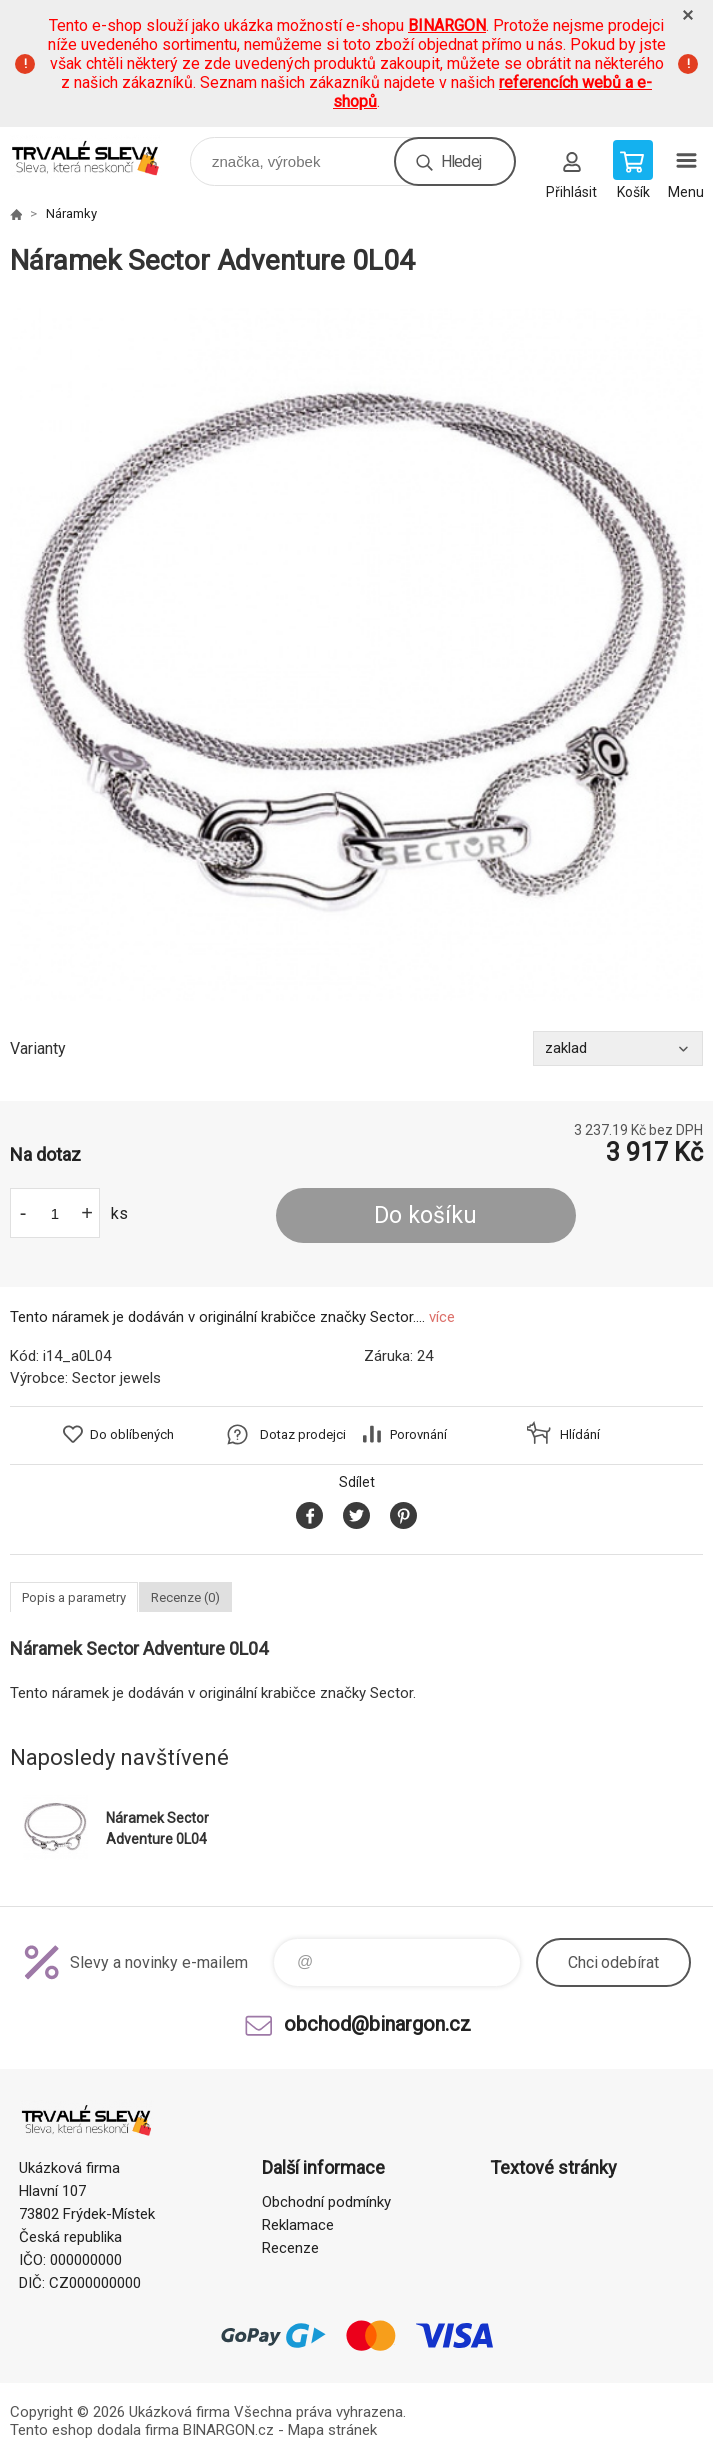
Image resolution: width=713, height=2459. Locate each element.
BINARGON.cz (228, 2430)
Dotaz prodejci (303, 1434)
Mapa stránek (332, 2430)
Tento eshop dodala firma (94, 2430)
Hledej (461, 161)
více (442, 1317)
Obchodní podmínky (326, 2202)
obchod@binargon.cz (377, 2024)
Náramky (71, 213)
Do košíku (425, 1215)
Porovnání (418, 1434)
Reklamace (298, 2225)
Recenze (290, 2248)
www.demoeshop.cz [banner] (98, 156)
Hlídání (580, 1434)
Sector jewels (116, 1378)
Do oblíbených (132, 1434)
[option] (356, 654)
